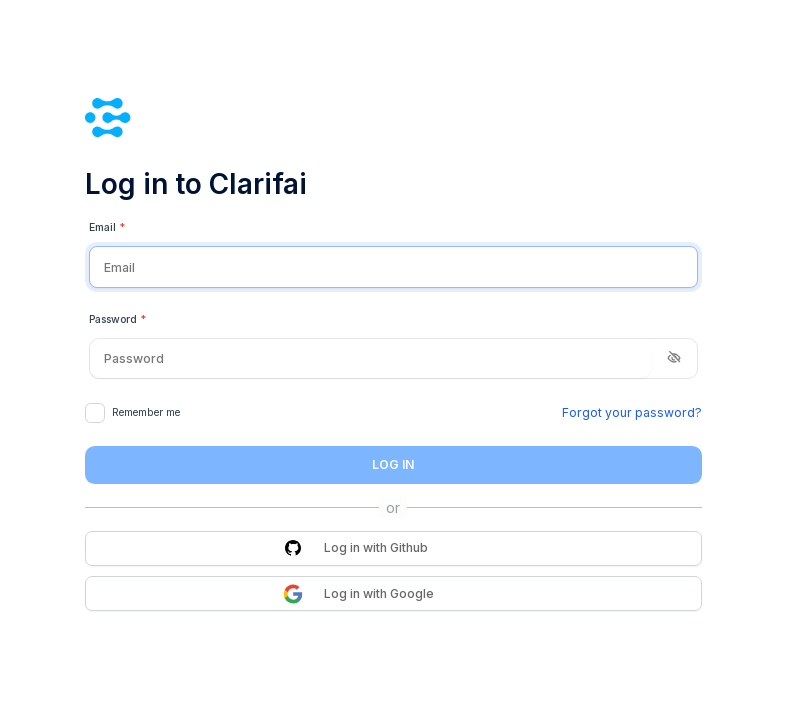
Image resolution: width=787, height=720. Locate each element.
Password (118, 320)
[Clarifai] (393, 117)
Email (107, 228)
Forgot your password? (632, 412)
